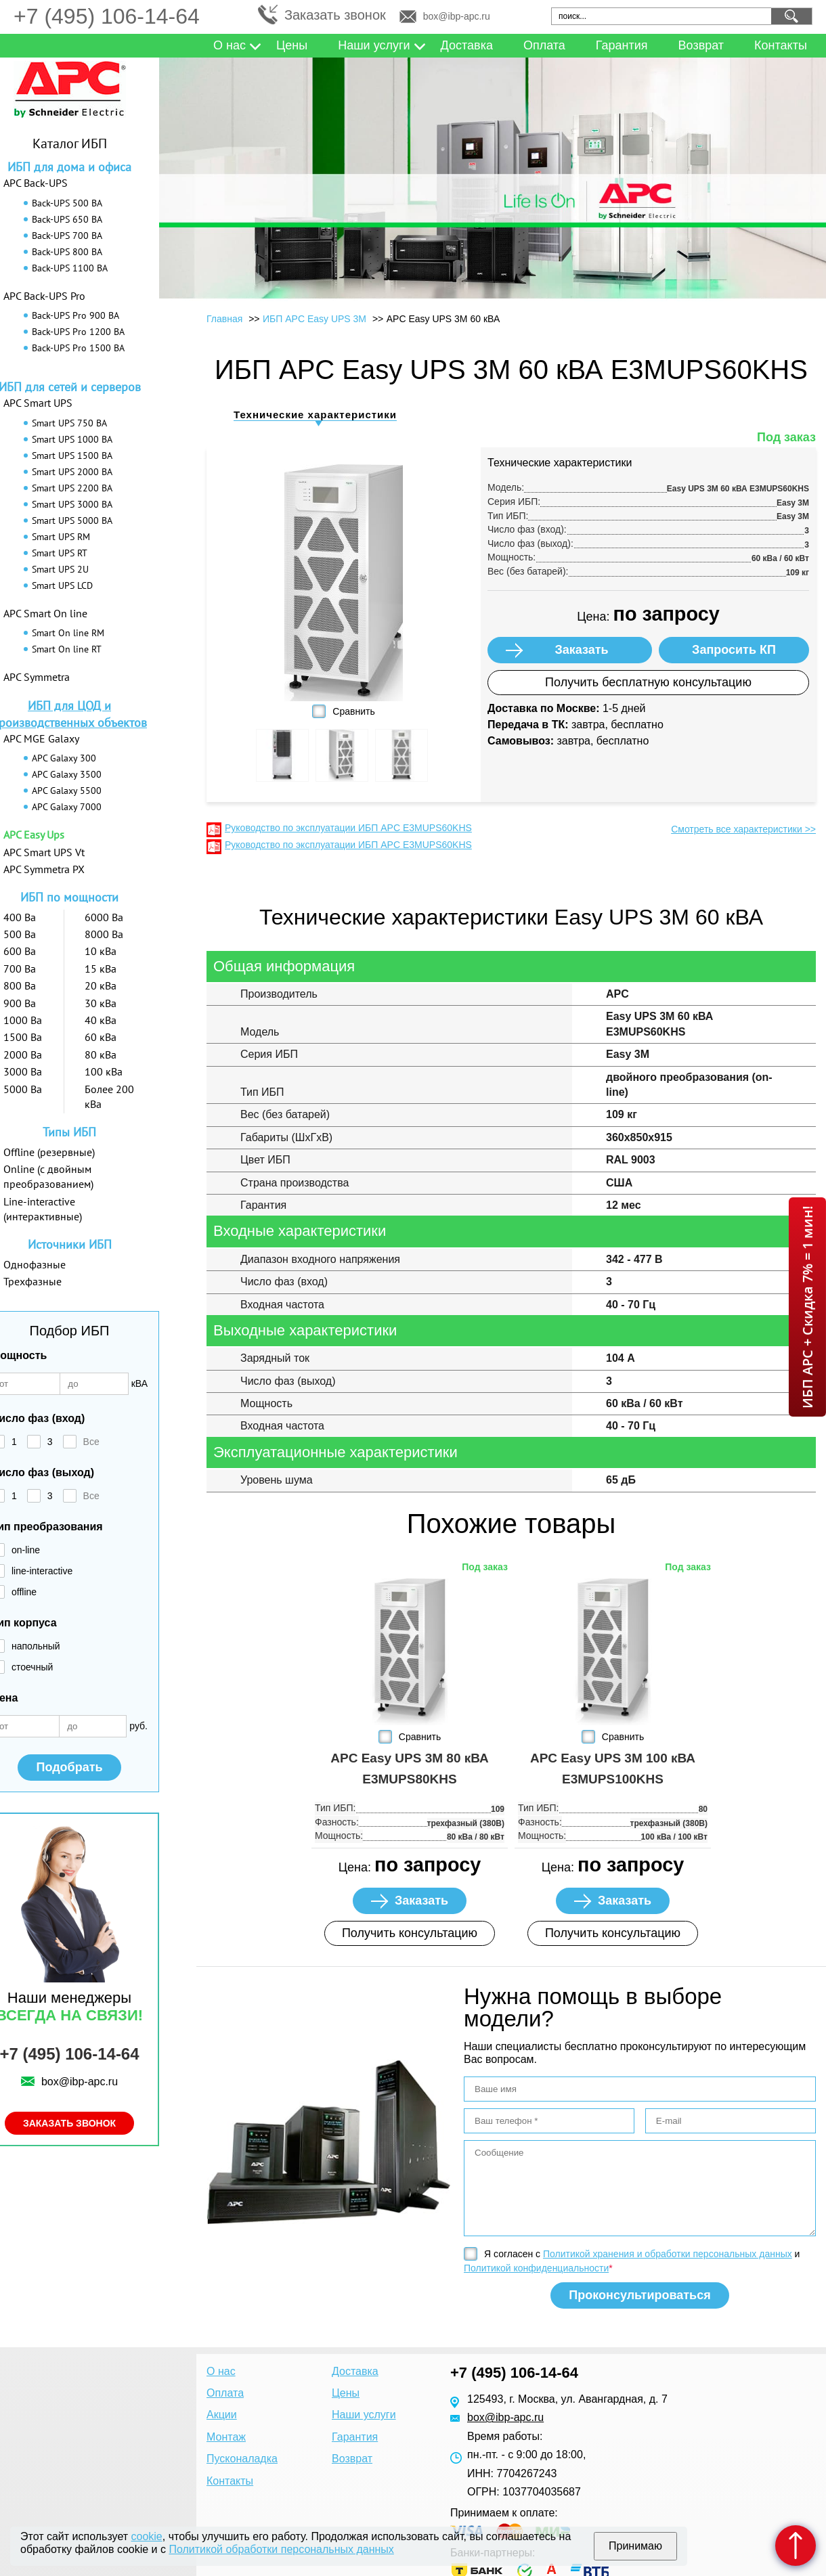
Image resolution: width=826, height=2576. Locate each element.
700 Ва (19, 968)
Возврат (701, 45)
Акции (221, 2414)
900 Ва (19, 1003)
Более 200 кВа (109, 1096)
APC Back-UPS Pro (44, 296)
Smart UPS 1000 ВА (72, 439)
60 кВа (100, 1037)
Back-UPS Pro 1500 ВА (78, 348)
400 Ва (19, 917)
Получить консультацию (409, 1933)
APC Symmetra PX (44, 869)
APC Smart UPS (37, 402)
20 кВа (100, 985)
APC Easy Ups (33, 834)
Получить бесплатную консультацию (648, 682)
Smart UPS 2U (60, 569)
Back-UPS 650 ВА (67, 219)
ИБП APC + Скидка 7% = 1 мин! (807, 1306)
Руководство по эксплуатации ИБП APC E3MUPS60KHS (348, 827)
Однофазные (34, 1264)
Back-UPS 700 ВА (67, 235)
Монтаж (226, 2437)
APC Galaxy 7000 (67, 807)
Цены (291, 45)
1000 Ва (22, 1020)
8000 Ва (104, 934)
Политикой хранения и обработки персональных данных (667, 2253)
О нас (229, 45)
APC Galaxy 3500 (67, 774)
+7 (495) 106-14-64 (107, 16)
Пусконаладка (242, 2458)
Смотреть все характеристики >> (743, 829)
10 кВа (100, 951)
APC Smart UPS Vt (44, 852)
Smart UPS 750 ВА (69, 423)
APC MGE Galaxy (41, 738)
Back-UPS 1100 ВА (70, 268)
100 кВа (104, 1071)
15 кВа (100, 968)
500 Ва (19, 934)
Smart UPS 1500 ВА (72, 455)
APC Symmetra (36, 677)
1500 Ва (22, 1037)
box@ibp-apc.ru (456, 16)
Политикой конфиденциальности (536, 2268)
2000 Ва (22, 1054)
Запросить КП (734, 650)
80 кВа (100, 1054)
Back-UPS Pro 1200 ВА (78, 332)
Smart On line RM (68, 633)
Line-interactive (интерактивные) (42, 1209)
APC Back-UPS (35, 183)
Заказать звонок (335, 14)
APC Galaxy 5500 (67, 790)
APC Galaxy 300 (64, 758)
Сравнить (353, 711)
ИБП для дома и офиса (69, 167)
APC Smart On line (45, 613)
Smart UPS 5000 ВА (72, 520)
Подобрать (69, 1767)
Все (91, 1441)
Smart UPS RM (61, 537)
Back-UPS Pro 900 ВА (75, 315)
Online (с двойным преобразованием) (48, 1176)
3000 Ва (22, 1071)
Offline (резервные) (49, 1152)
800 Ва (19, 985)
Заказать (581, 650)
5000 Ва (22, 1089)
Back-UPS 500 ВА (67, 203)
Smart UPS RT (59, 553)
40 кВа (100, 1020)
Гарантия (622, 45)
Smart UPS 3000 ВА (72, 504)
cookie (146, 2536)
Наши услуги (374, 45)
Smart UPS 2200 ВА (72, 488)
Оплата (544, 45)
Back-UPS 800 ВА (67, 252)
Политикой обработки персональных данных (281, 2549)
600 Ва (19, 951)
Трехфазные (32, 1281)
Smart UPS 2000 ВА (72, 472)
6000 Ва (104, 917)
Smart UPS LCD (62, 585)
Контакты (780, 45)
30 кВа (100, 1003)
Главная (224, 318)
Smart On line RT (67, 649)
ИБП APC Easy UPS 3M (314, 318)
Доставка (467, 45)
